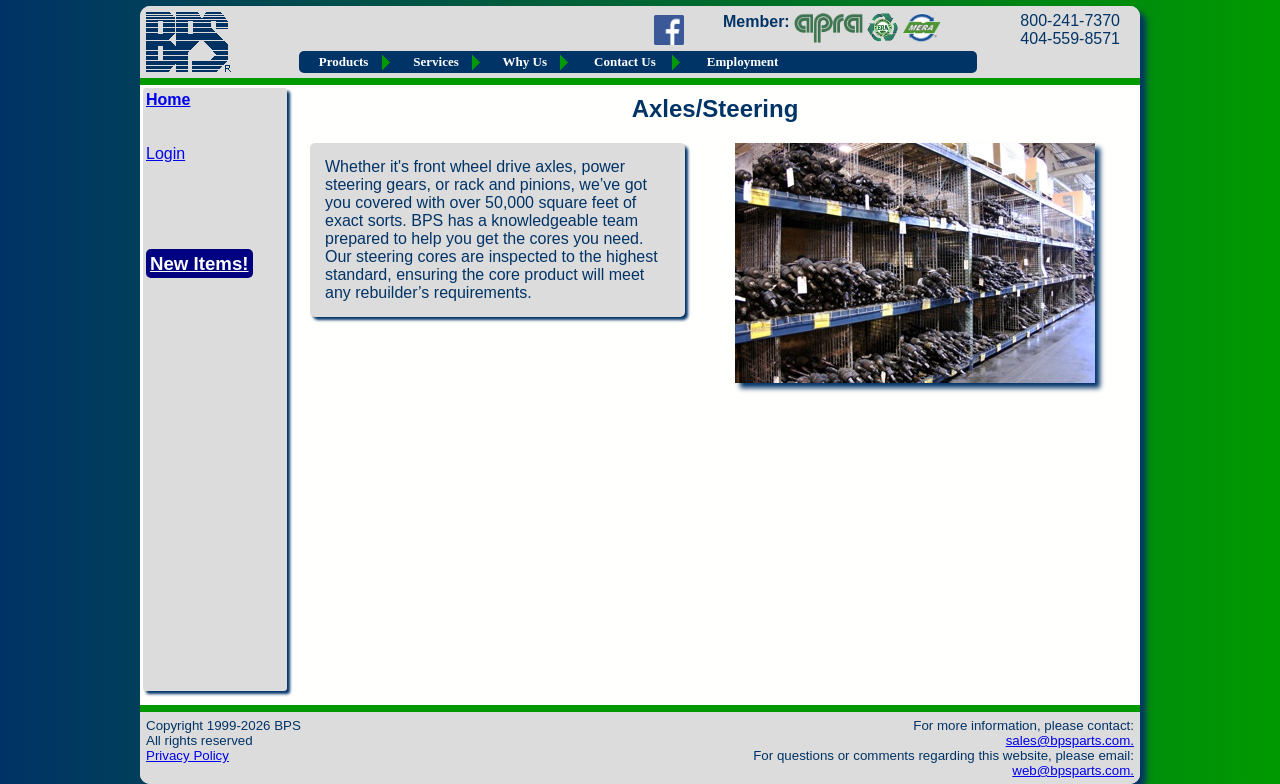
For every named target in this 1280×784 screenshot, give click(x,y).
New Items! (199, 263)
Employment (743, 61)
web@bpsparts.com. (1073, 770)
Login (165, 153)
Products (344, 61)
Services (435, 61)
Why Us (525, 61)
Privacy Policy (187, 755)
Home (168, 99)
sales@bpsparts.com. (1070, 740)
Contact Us (625, 61)
